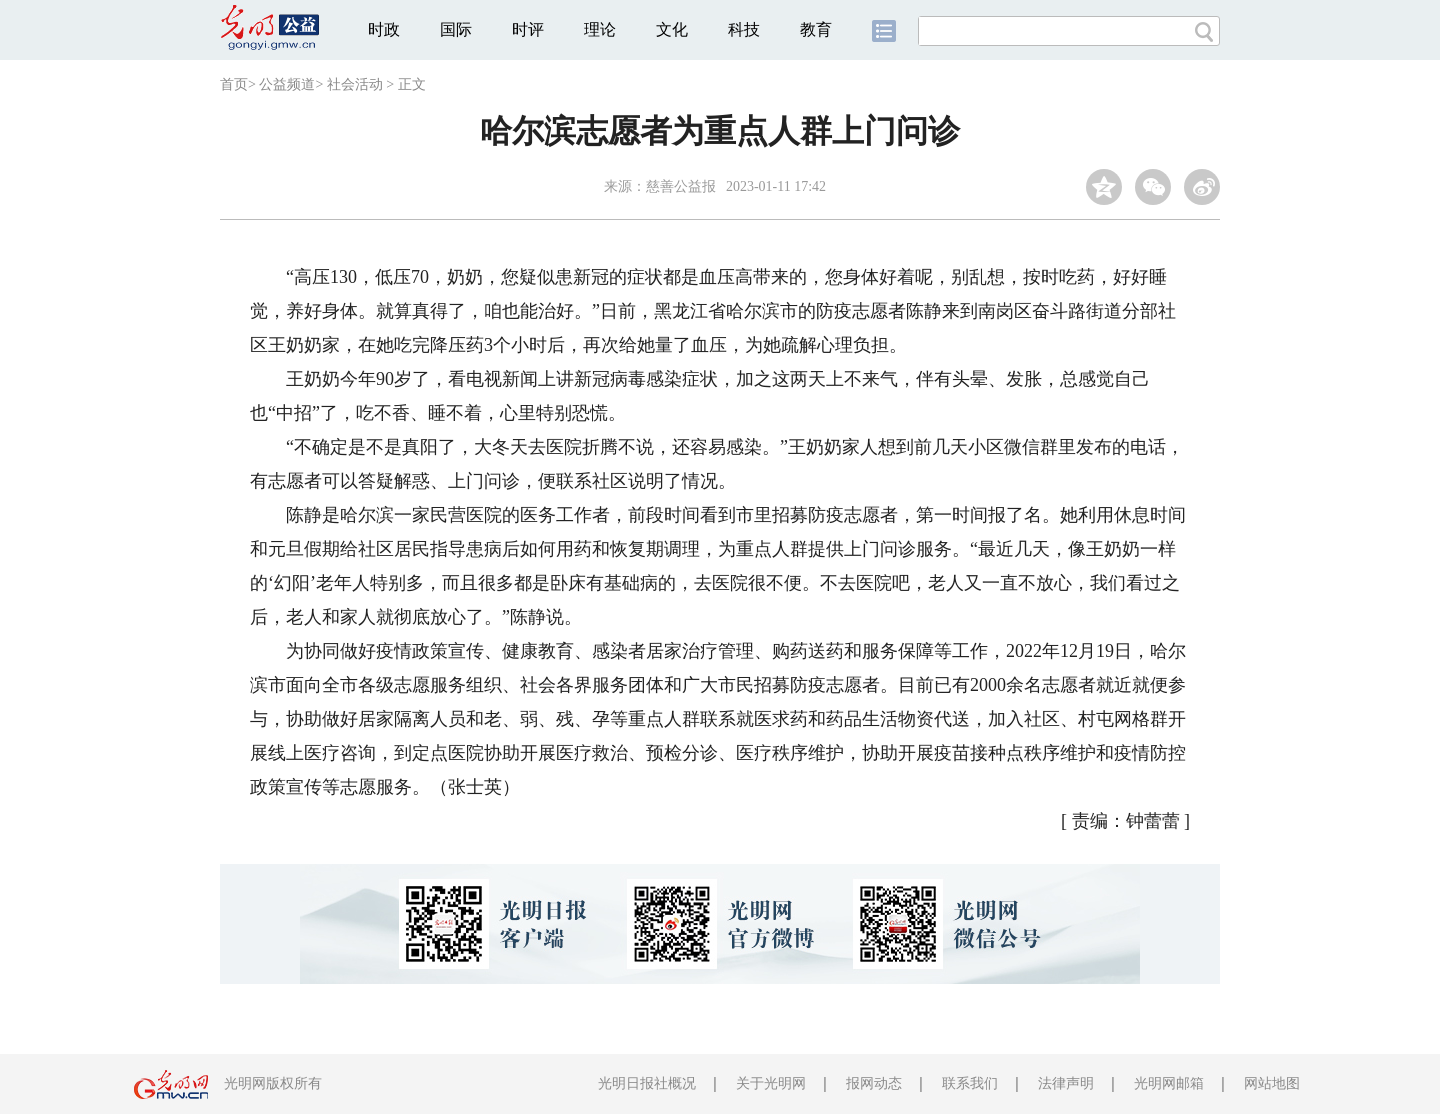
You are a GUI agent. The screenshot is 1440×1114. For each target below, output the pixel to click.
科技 (744, 29)
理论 (600, 29)
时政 (384, 29)
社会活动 (355, 84)
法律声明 (1066, 1083)
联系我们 (970, 1083)
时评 (528, 29)
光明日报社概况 (647, 1083)
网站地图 (1272, 1083)
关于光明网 (771, 1083)
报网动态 (874, 1083)
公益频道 (287, 84)
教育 (816, 29)
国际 (456, 29)
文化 (672, 29)
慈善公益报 (681, 186)
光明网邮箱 (1169, 1083)
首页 (234, 84)
